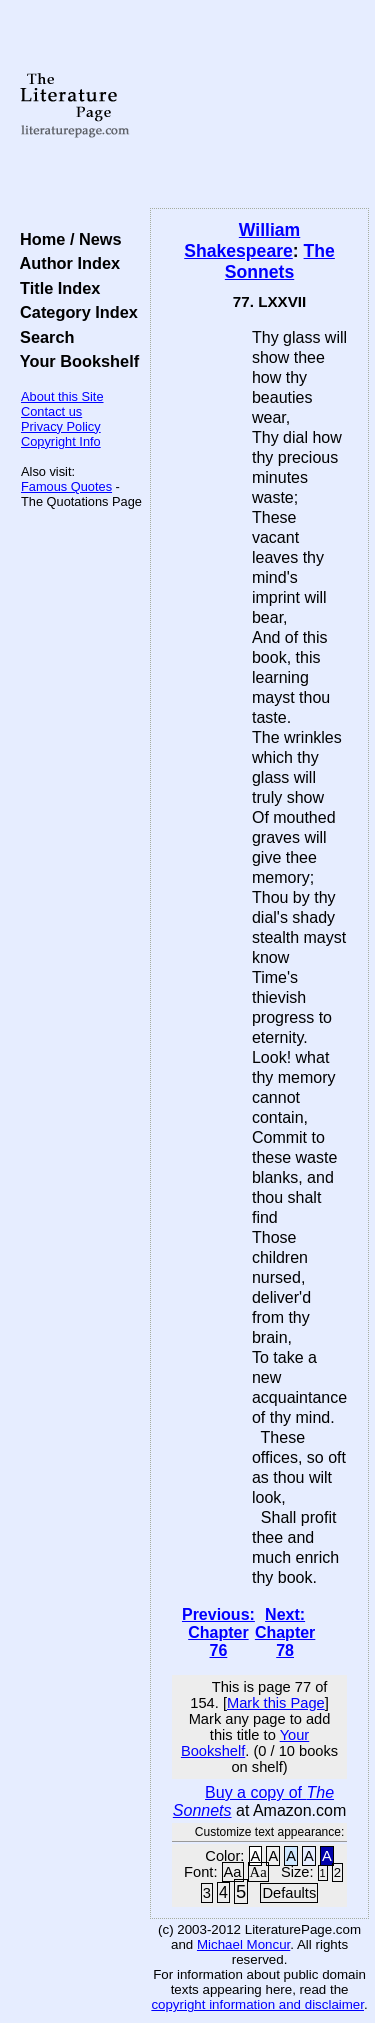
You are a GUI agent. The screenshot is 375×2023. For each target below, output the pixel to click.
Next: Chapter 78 (285, 1632)
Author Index (65, 263)
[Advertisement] (259, 105)
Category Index (74, 312)
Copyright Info (61, 441)
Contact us (51, 411)
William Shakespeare (242, 240)
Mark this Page (276, 1703)
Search (42, 337)
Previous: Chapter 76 (218, 1632)
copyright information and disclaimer (257, 2004)
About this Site (62, 396)
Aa (233, 1872)
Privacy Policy (61, 426)
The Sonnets (280, 261)
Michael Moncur (243, 1944)
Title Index (55, 288)
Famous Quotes (66, 486)
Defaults (289, 1893)
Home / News (66, 239)
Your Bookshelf (75, 361)
